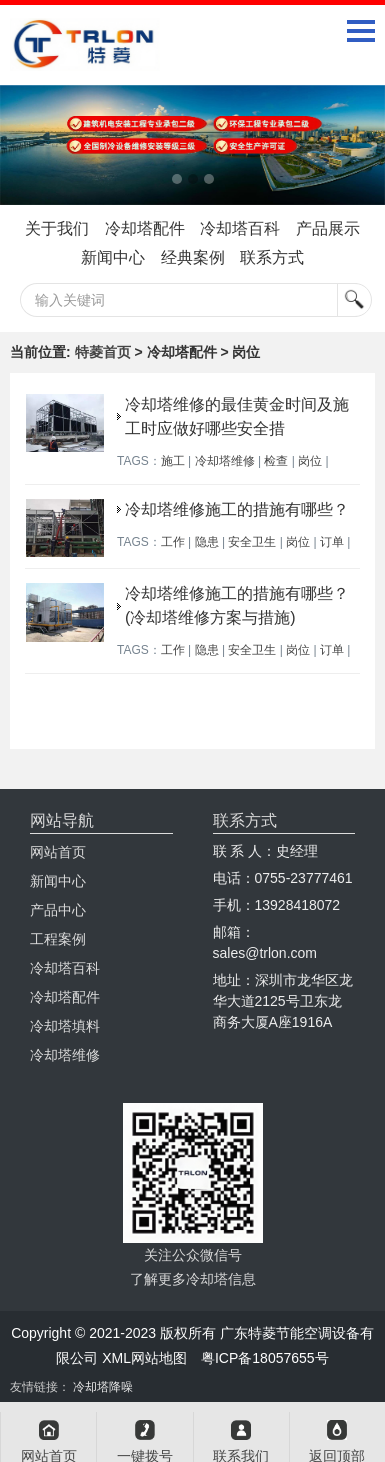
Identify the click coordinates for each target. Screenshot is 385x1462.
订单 (332, 542)
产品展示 (328, 228)
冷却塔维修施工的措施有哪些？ (237, 509)
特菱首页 (103, 352)
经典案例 (193, 257)
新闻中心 (113, 257)
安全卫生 (252, 542)
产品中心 (58, 910)
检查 (276, 461)
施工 (173, 461)
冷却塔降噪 (103, 1387)
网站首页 (58, 852)
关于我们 (57, 228)
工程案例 (58, 939)
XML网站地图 (144, 1358)
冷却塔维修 (225, 461)
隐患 (207, 542)
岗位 (310, 461)
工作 (173, 542)
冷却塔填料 (65, 1026)
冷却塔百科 (240, 228)
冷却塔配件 (145, 228)
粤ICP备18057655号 (265, 1358)
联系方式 (272, 257)
